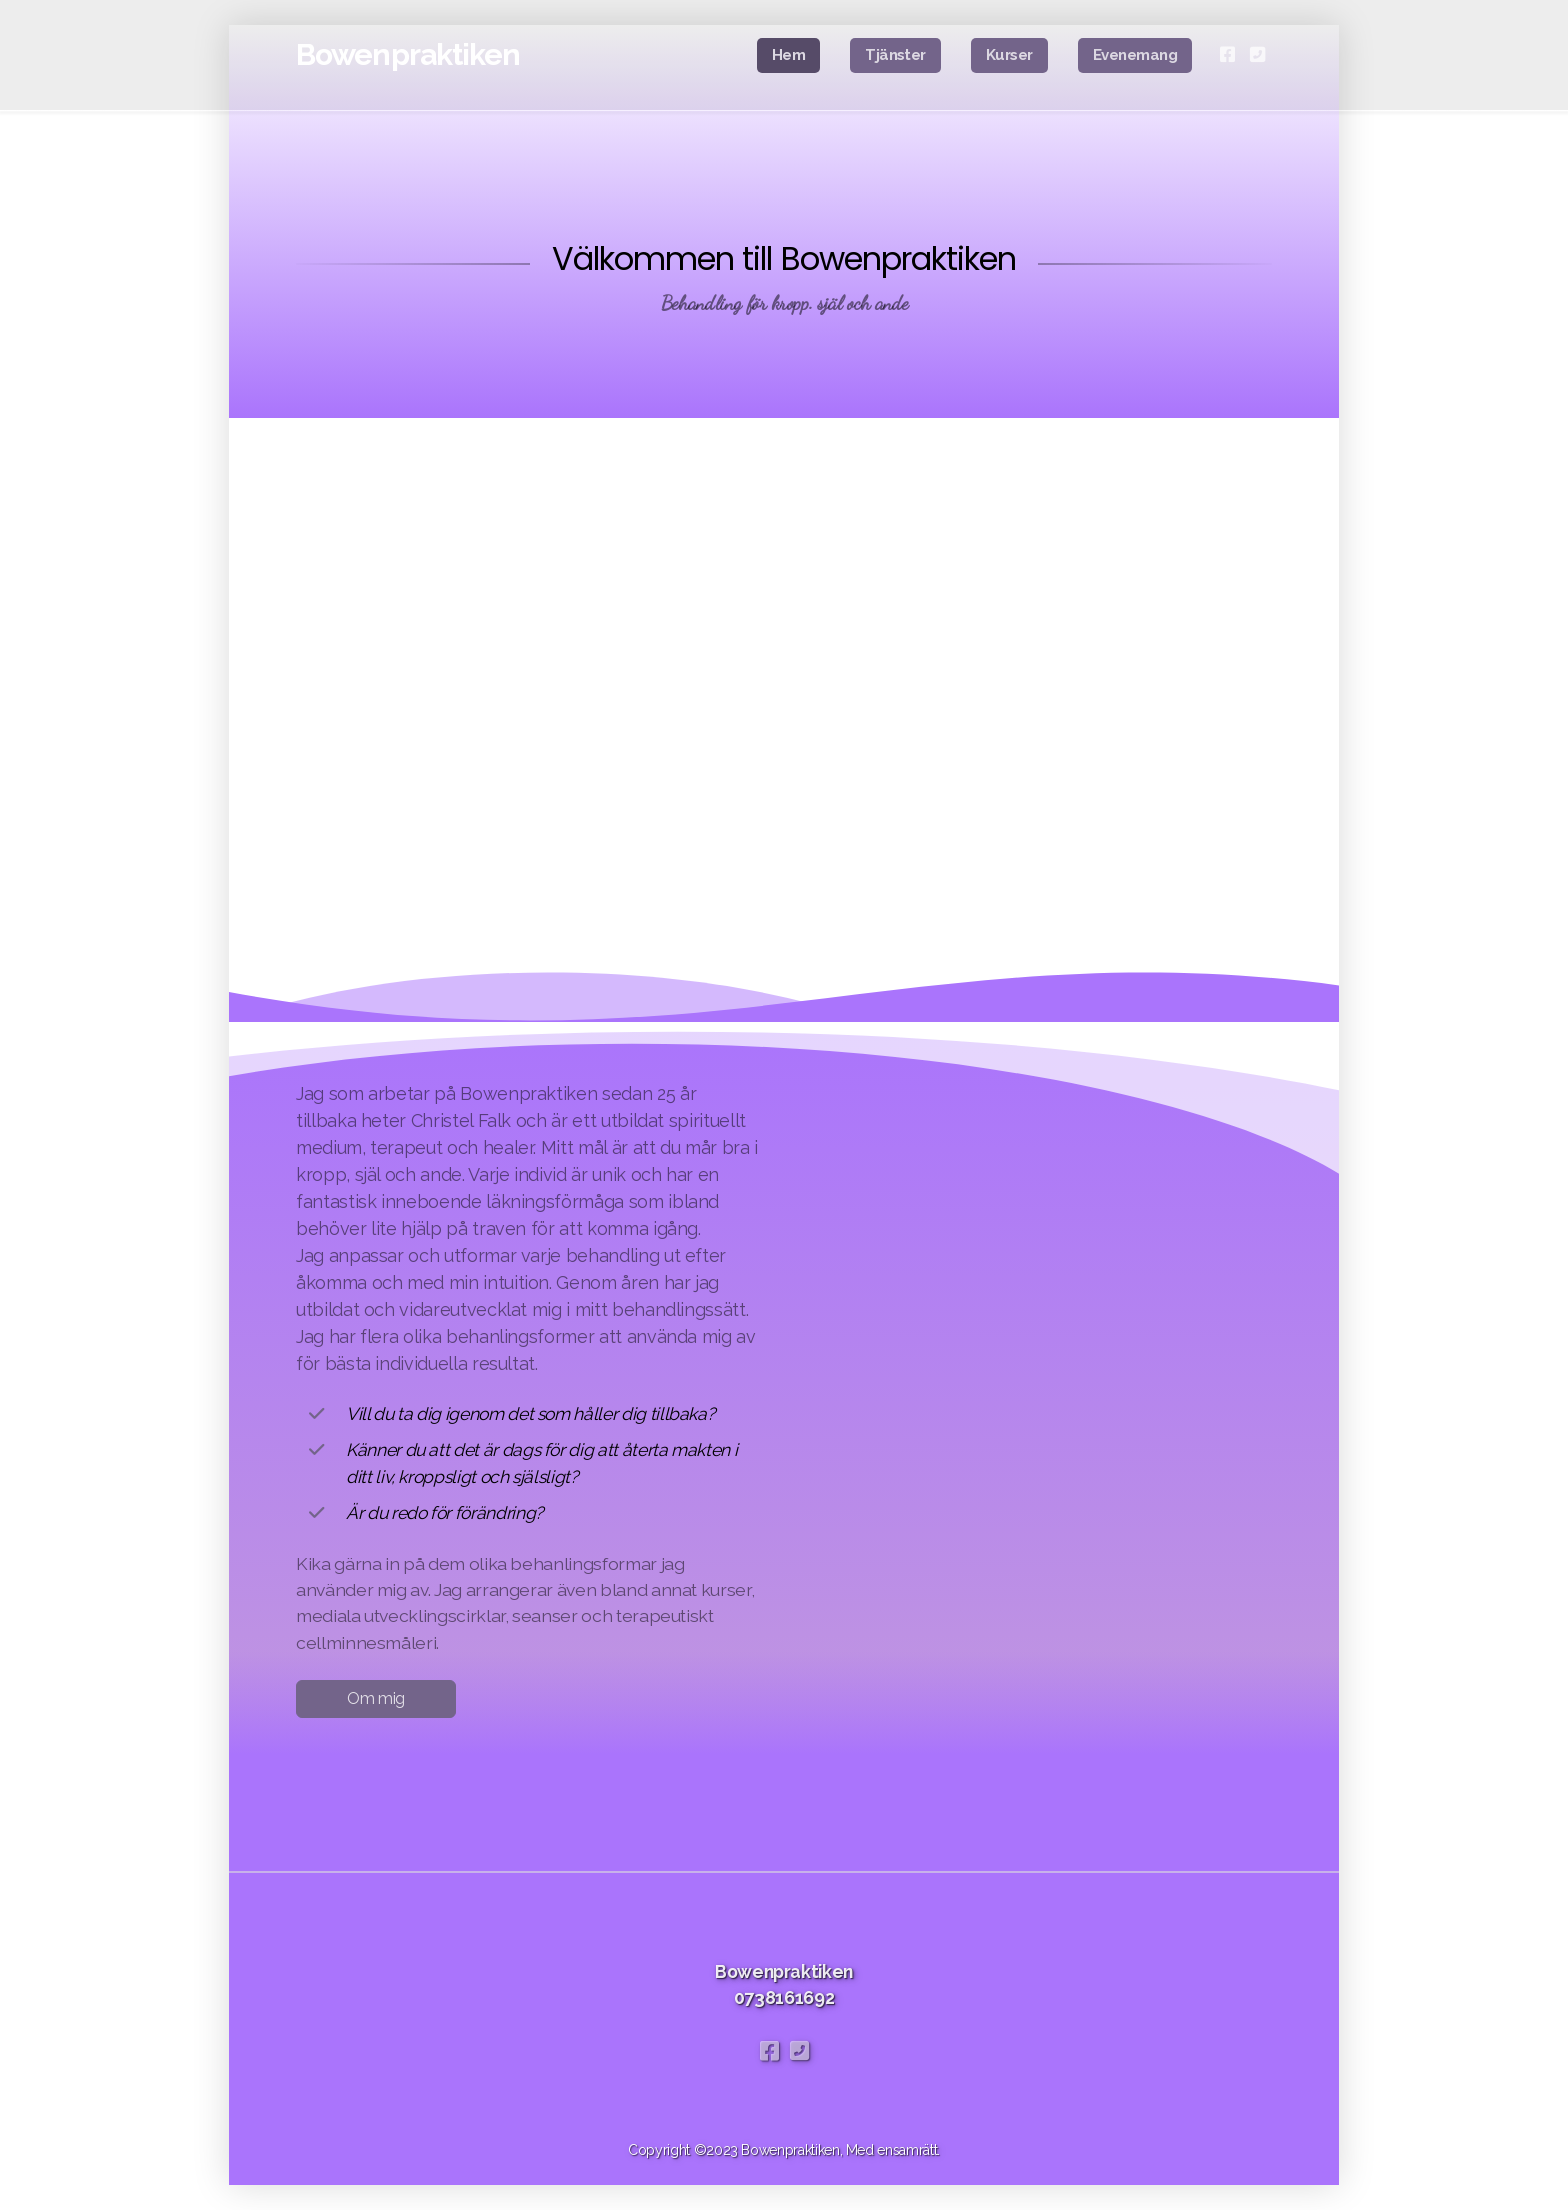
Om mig (376, 1698)
